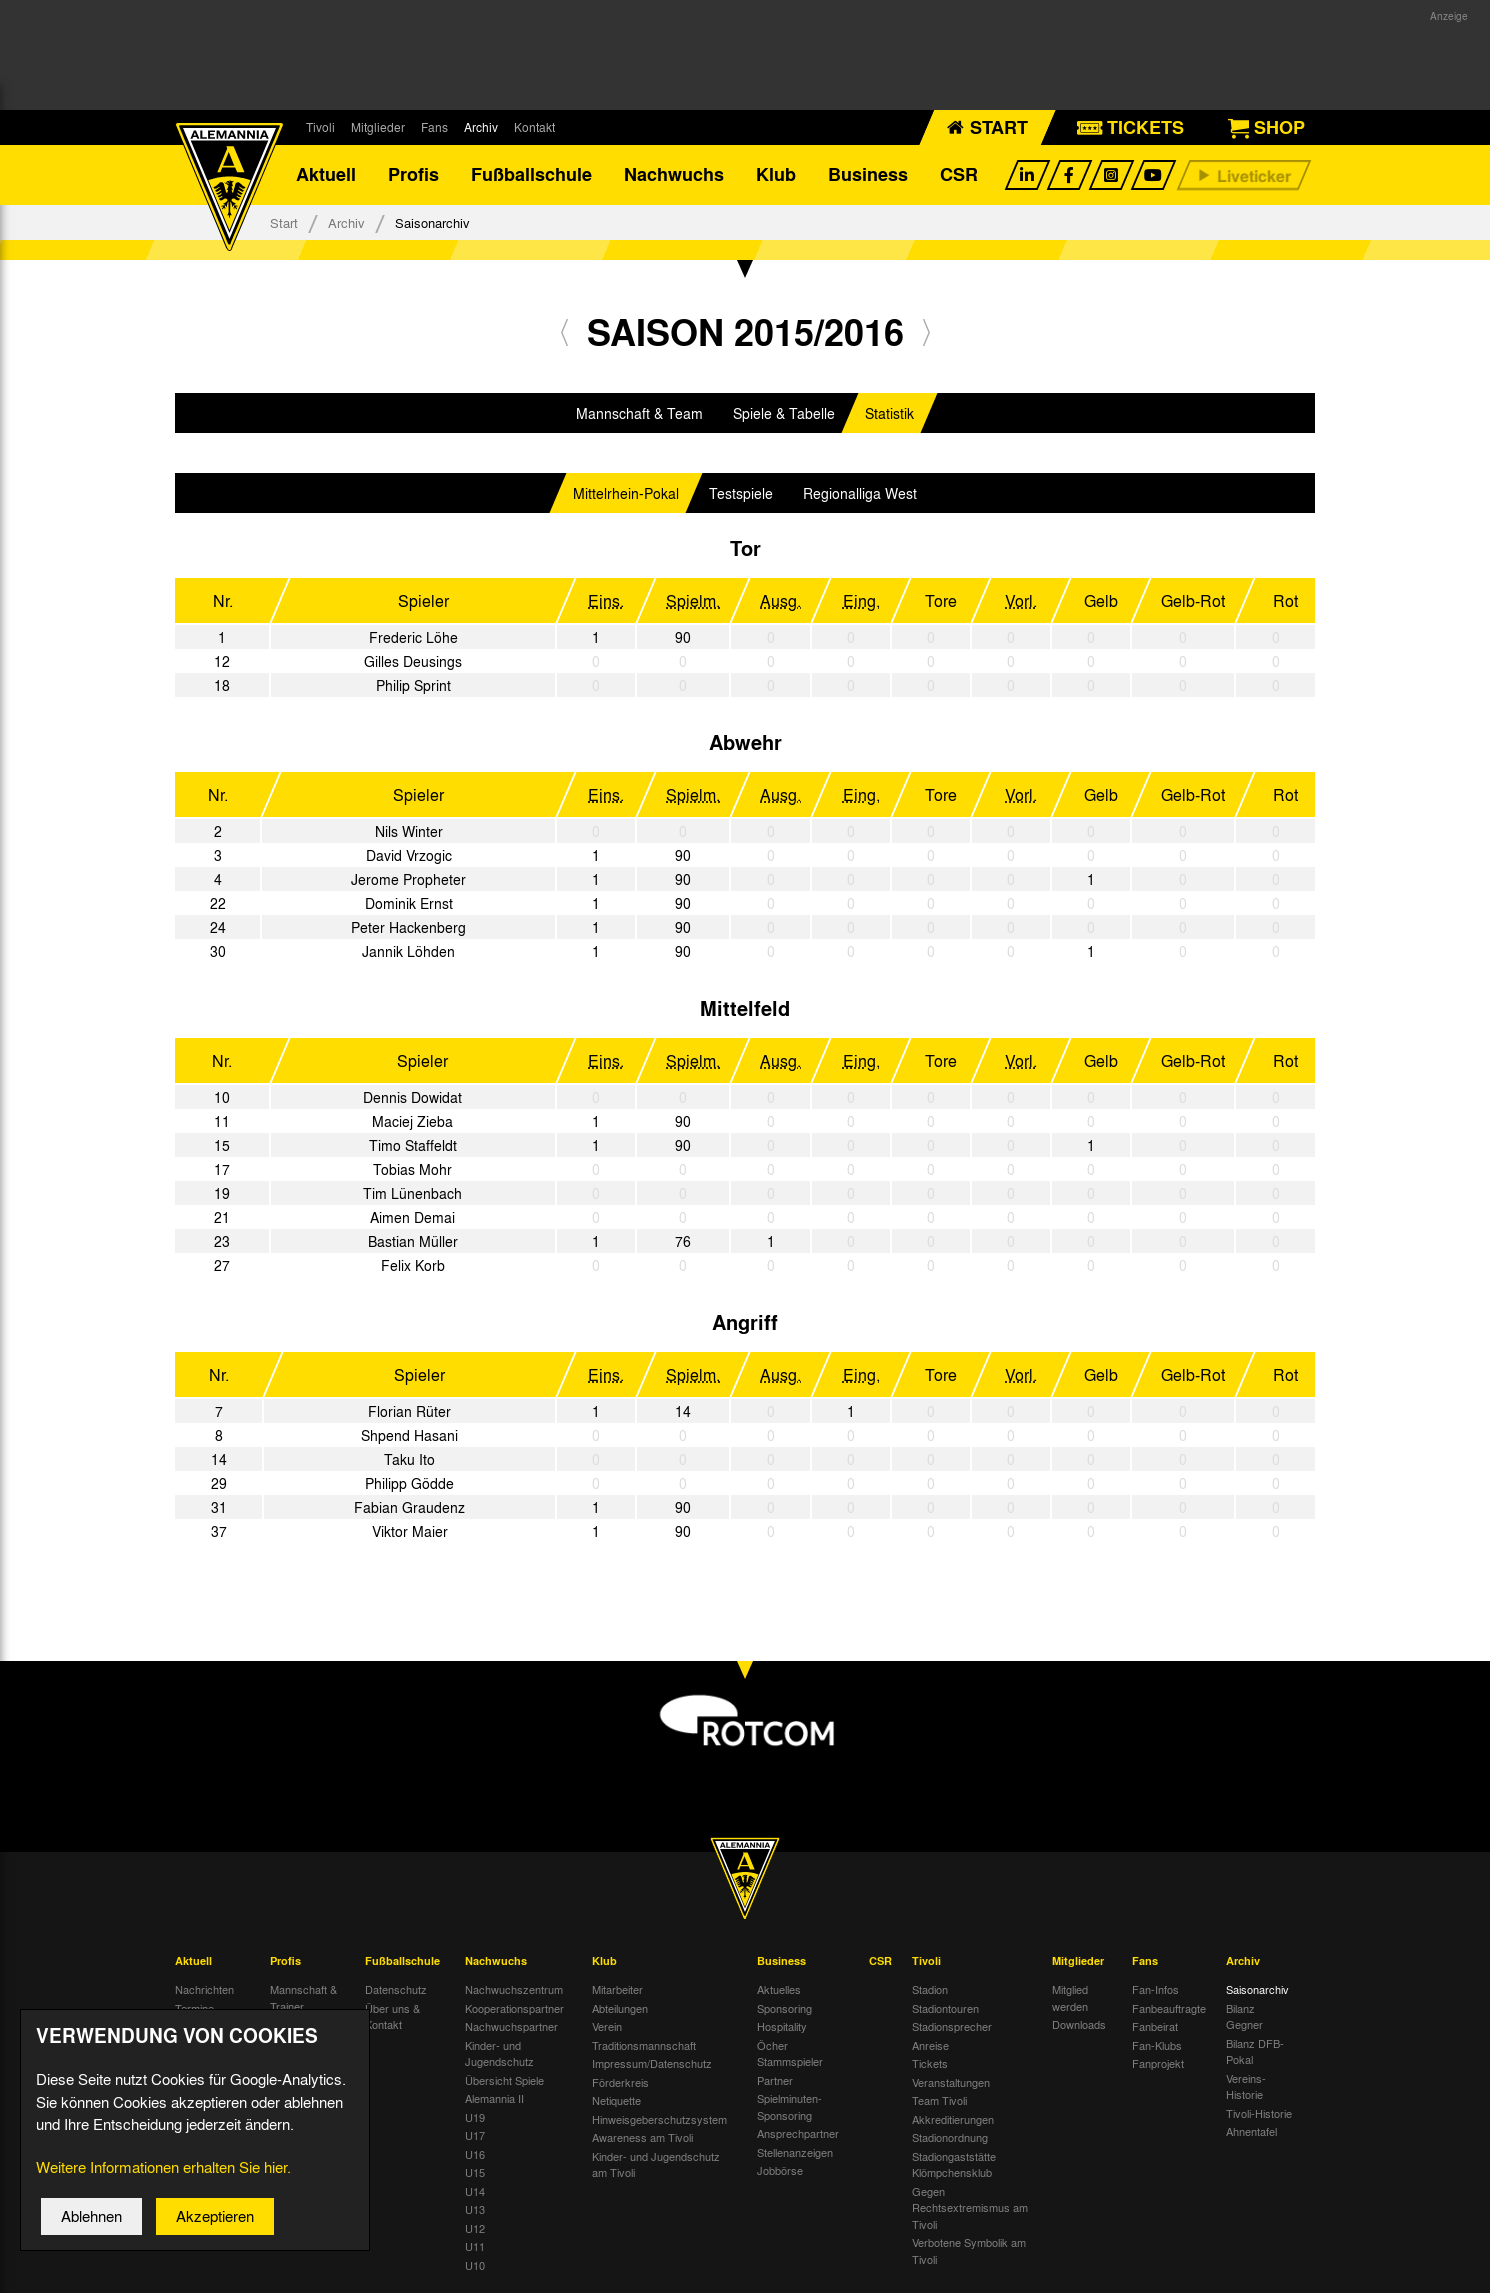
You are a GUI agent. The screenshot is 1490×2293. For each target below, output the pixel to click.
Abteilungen (620, 2008)
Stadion (930, 1990)
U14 (475, 2191)
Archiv (481, 127)
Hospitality (782, 2027)
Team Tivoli (939, 2101)
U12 (475, 2228)
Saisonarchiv (1257, 1990)
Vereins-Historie (1246, 2086)
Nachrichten (204, 1990)
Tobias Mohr (412, 1169)
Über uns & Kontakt (392, 2016)
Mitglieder (378, 127)
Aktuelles (779, 1990)
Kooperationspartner (514, 2008)
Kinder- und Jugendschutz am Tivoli (656, 2164)
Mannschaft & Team (639, 413)
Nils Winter (409, 831)
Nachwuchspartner (511, 2027)
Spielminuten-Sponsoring (789, 2107)
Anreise (930, 2045)
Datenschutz (396, 1990)
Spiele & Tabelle (784, 413)
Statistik (889, 413)
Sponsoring (784, 2008)
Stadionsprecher (952, 2027)
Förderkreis (620, 2082)
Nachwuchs (674, 175)
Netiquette (616, 2101)
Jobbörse (780, 2171)
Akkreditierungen (953, 2119)
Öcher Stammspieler (790, 2053)
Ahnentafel (1251, 2132)
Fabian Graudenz (409, 1507)
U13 (475, 2210)
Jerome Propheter (408, 879)
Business (868, 175)
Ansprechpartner (798, 2134)
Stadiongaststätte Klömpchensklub (954, 2164)
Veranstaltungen (951, 2082)
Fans (434, 127)
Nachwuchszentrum (514, 1990)
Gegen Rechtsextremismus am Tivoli (970, 2207)
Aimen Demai (412, 1217)
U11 (475, 2247)
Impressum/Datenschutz (652, 2064)
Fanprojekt (1158, 2064)
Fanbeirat (1155, 2027)
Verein (607, 2027)
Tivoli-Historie (1259, 2113)
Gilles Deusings (413, 661)
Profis (413, 175)
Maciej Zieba (412, 1121)
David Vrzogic (409, 855)
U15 (475, 2173)
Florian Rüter (409, 1411)
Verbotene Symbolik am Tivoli (969, 2251)
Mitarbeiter (617, 1990)
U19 (475, 2117)
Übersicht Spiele (504, 2080)
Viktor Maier (410, 1531)
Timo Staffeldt (413, 1145)
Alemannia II (494, 2099)
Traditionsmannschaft (644, 2045)
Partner (775, 2080)
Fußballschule (531, 175)
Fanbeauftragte (1169, 2008)
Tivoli (320, 127)
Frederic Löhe (413, 637)
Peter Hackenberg (408, 927)
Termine (194, 2008)
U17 (475, 2136)
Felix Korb (413, 1265)
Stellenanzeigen (795, 2152)
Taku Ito (409, 1459)
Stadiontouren (945, 2008)
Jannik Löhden (408, 951)
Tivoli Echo (201, 2027)
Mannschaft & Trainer (303, 1998)
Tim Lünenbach (412, 1193)
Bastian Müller (413, 1241)
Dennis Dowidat (412, 1097)
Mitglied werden (1070, 1998)
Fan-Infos (1155, 1990)
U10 (475, 2265)
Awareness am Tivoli (642, 2138)
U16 (475, 2154)
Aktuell (326, 175)
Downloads (1079, 2025)
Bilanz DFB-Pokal (1255, 2051)
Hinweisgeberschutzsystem (659, 2119)
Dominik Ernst (409, 903)
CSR (959, 175)
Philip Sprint (413, 685)
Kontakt (534, 127)
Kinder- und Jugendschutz (499, 2053)
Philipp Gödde (409, 1483)
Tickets (930, 2064)
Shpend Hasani (409, 1435)
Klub (776, 175)
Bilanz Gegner (1244, 2016)
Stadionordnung (950, 2138)
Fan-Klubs (1157, 2045)
